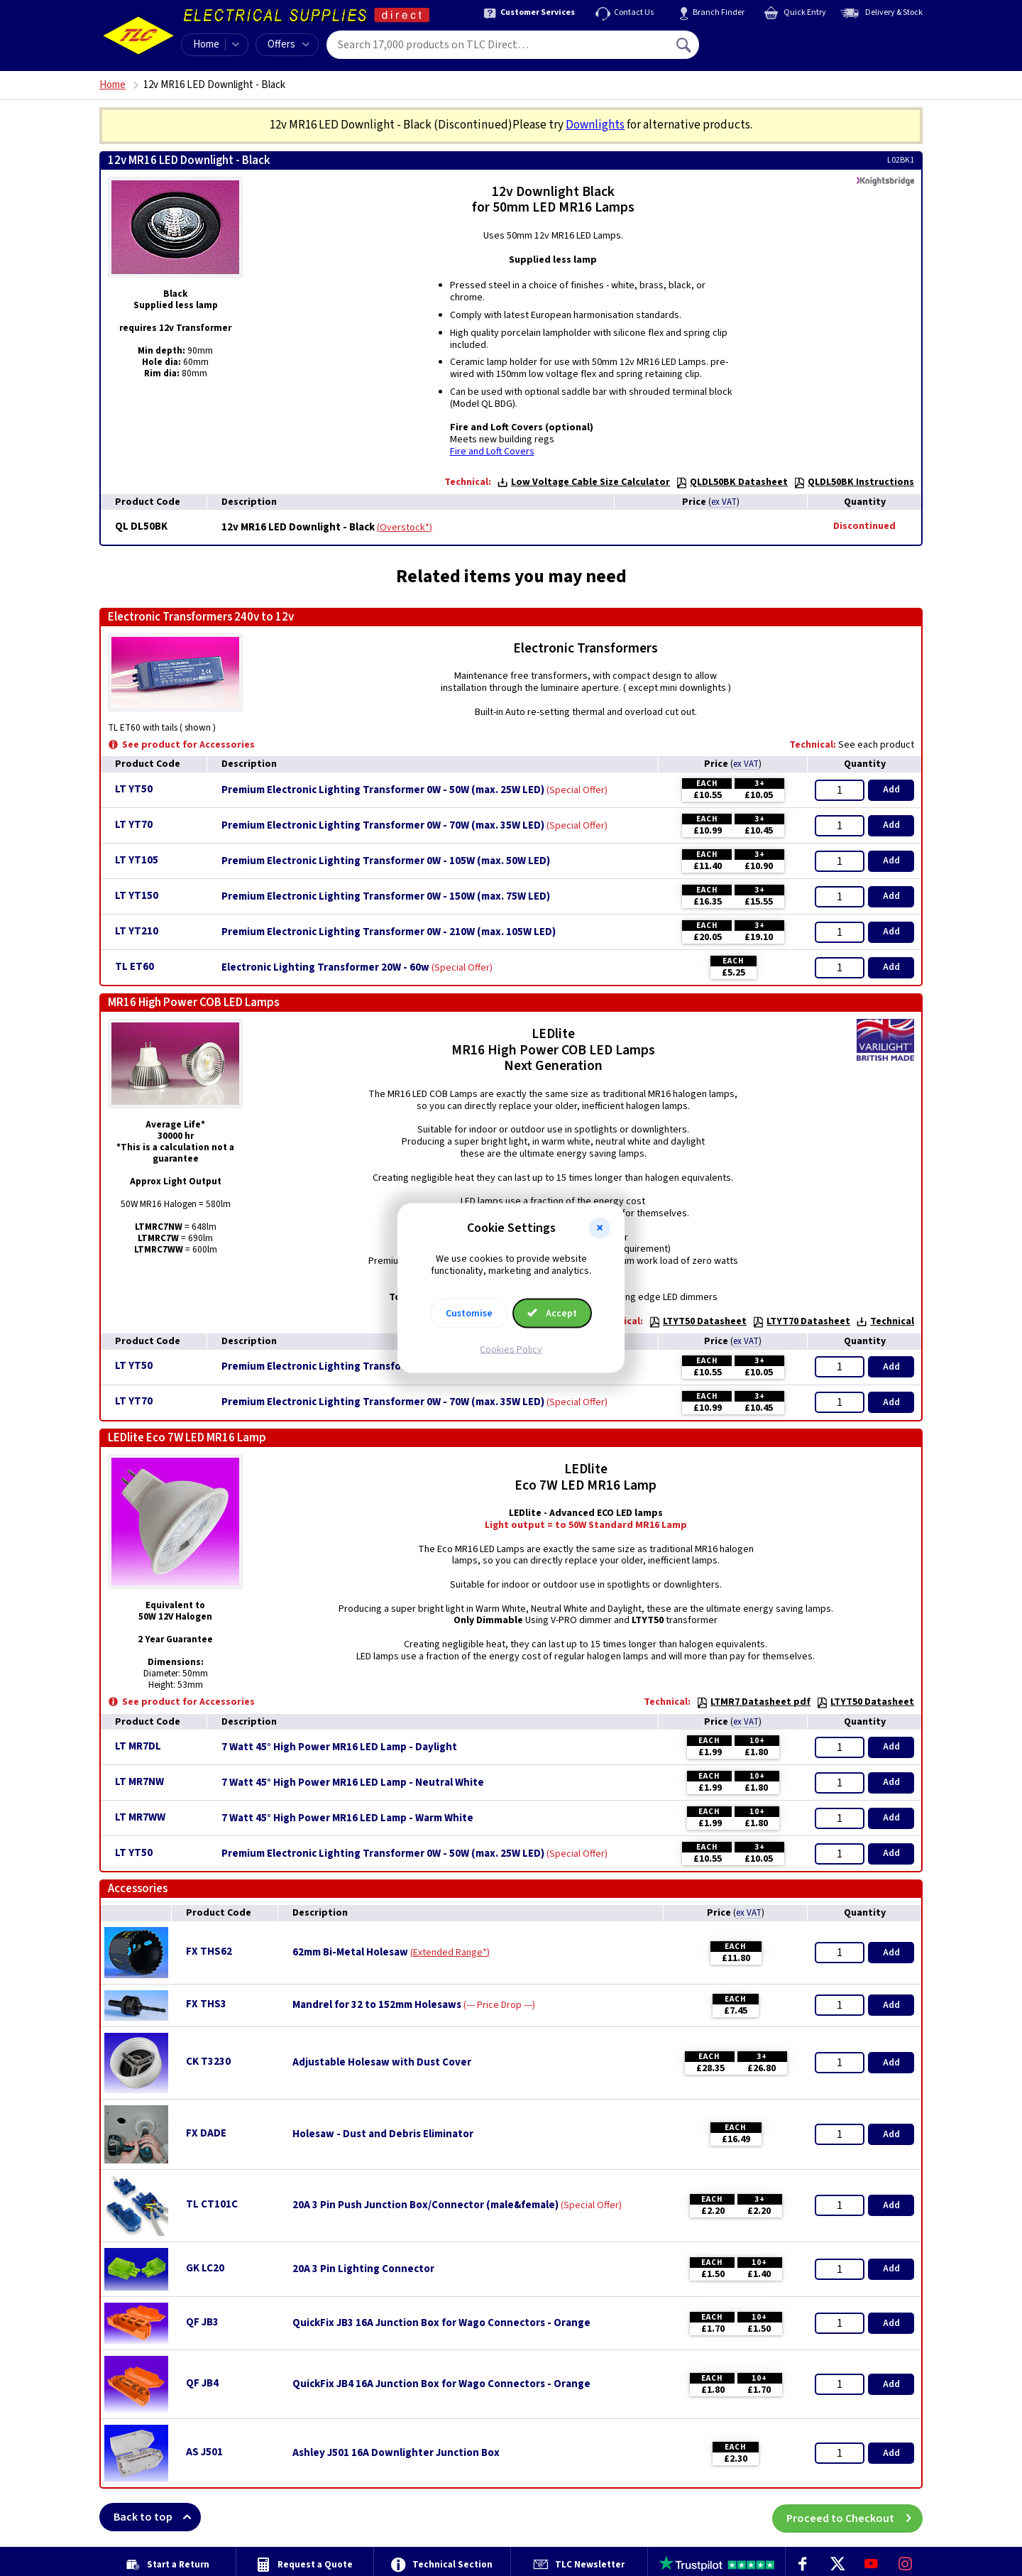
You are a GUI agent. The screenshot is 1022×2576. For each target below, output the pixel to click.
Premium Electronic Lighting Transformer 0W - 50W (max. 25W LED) (382, 790)
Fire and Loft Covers (492, 451)
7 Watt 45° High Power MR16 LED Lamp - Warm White (347, 1818)
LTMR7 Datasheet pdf (753, 1702)
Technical (885, 1321)
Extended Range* (450, 1952)
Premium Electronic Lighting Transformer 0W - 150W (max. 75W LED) (385, 896)
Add (891, 789)
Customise (469, 1313)
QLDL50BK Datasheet (732, 482)
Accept (552, 1313)
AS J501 (204, 2452)
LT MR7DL (138, 1746)
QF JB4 (202, 2383)
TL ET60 (134, 966)
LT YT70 (134, 824)
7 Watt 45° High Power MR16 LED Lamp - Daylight (339, 1747)
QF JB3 (202, 2322)
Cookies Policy (511, 1349)
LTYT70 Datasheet (801, 1321)
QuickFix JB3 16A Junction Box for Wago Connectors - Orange (441, 2323)
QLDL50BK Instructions (853, 482)
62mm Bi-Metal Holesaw (350, 1952)
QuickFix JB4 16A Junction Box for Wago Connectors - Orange (441, 2384)
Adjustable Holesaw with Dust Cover (381, 2062)
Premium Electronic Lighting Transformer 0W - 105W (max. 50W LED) (385, 861)
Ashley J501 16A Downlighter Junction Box (396, 2453)
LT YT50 (134, 789)
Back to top (157, 2517)
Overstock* (404, 527)
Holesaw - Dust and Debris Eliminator (382, 2134)
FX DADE (206, 2133)
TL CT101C (212, 2204)
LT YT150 (136, 895)
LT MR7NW (139, 1781)
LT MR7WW (140, 1817)
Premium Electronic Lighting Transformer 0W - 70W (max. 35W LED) (382, 825)
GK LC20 (205, 2268)
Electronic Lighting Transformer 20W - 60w (325, 967)
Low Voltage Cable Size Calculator (583, 482)
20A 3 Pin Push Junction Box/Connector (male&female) (425, 2205)
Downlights (595, 124)
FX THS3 (206, 2004)
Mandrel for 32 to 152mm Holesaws (376, 2005)
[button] (599, 1228)
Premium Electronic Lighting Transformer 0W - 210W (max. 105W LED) (388, 932)
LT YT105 (136, 860)
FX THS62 (209, 1951)
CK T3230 (208, 2061)
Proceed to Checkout (854, 2517)
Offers (288, 44)
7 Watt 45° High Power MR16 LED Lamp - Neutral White (352, 1783)
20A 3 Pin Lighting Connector (363, 2269)
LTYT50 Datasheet (698, 1321)
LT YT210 (136, 931)
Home (206, 44)
